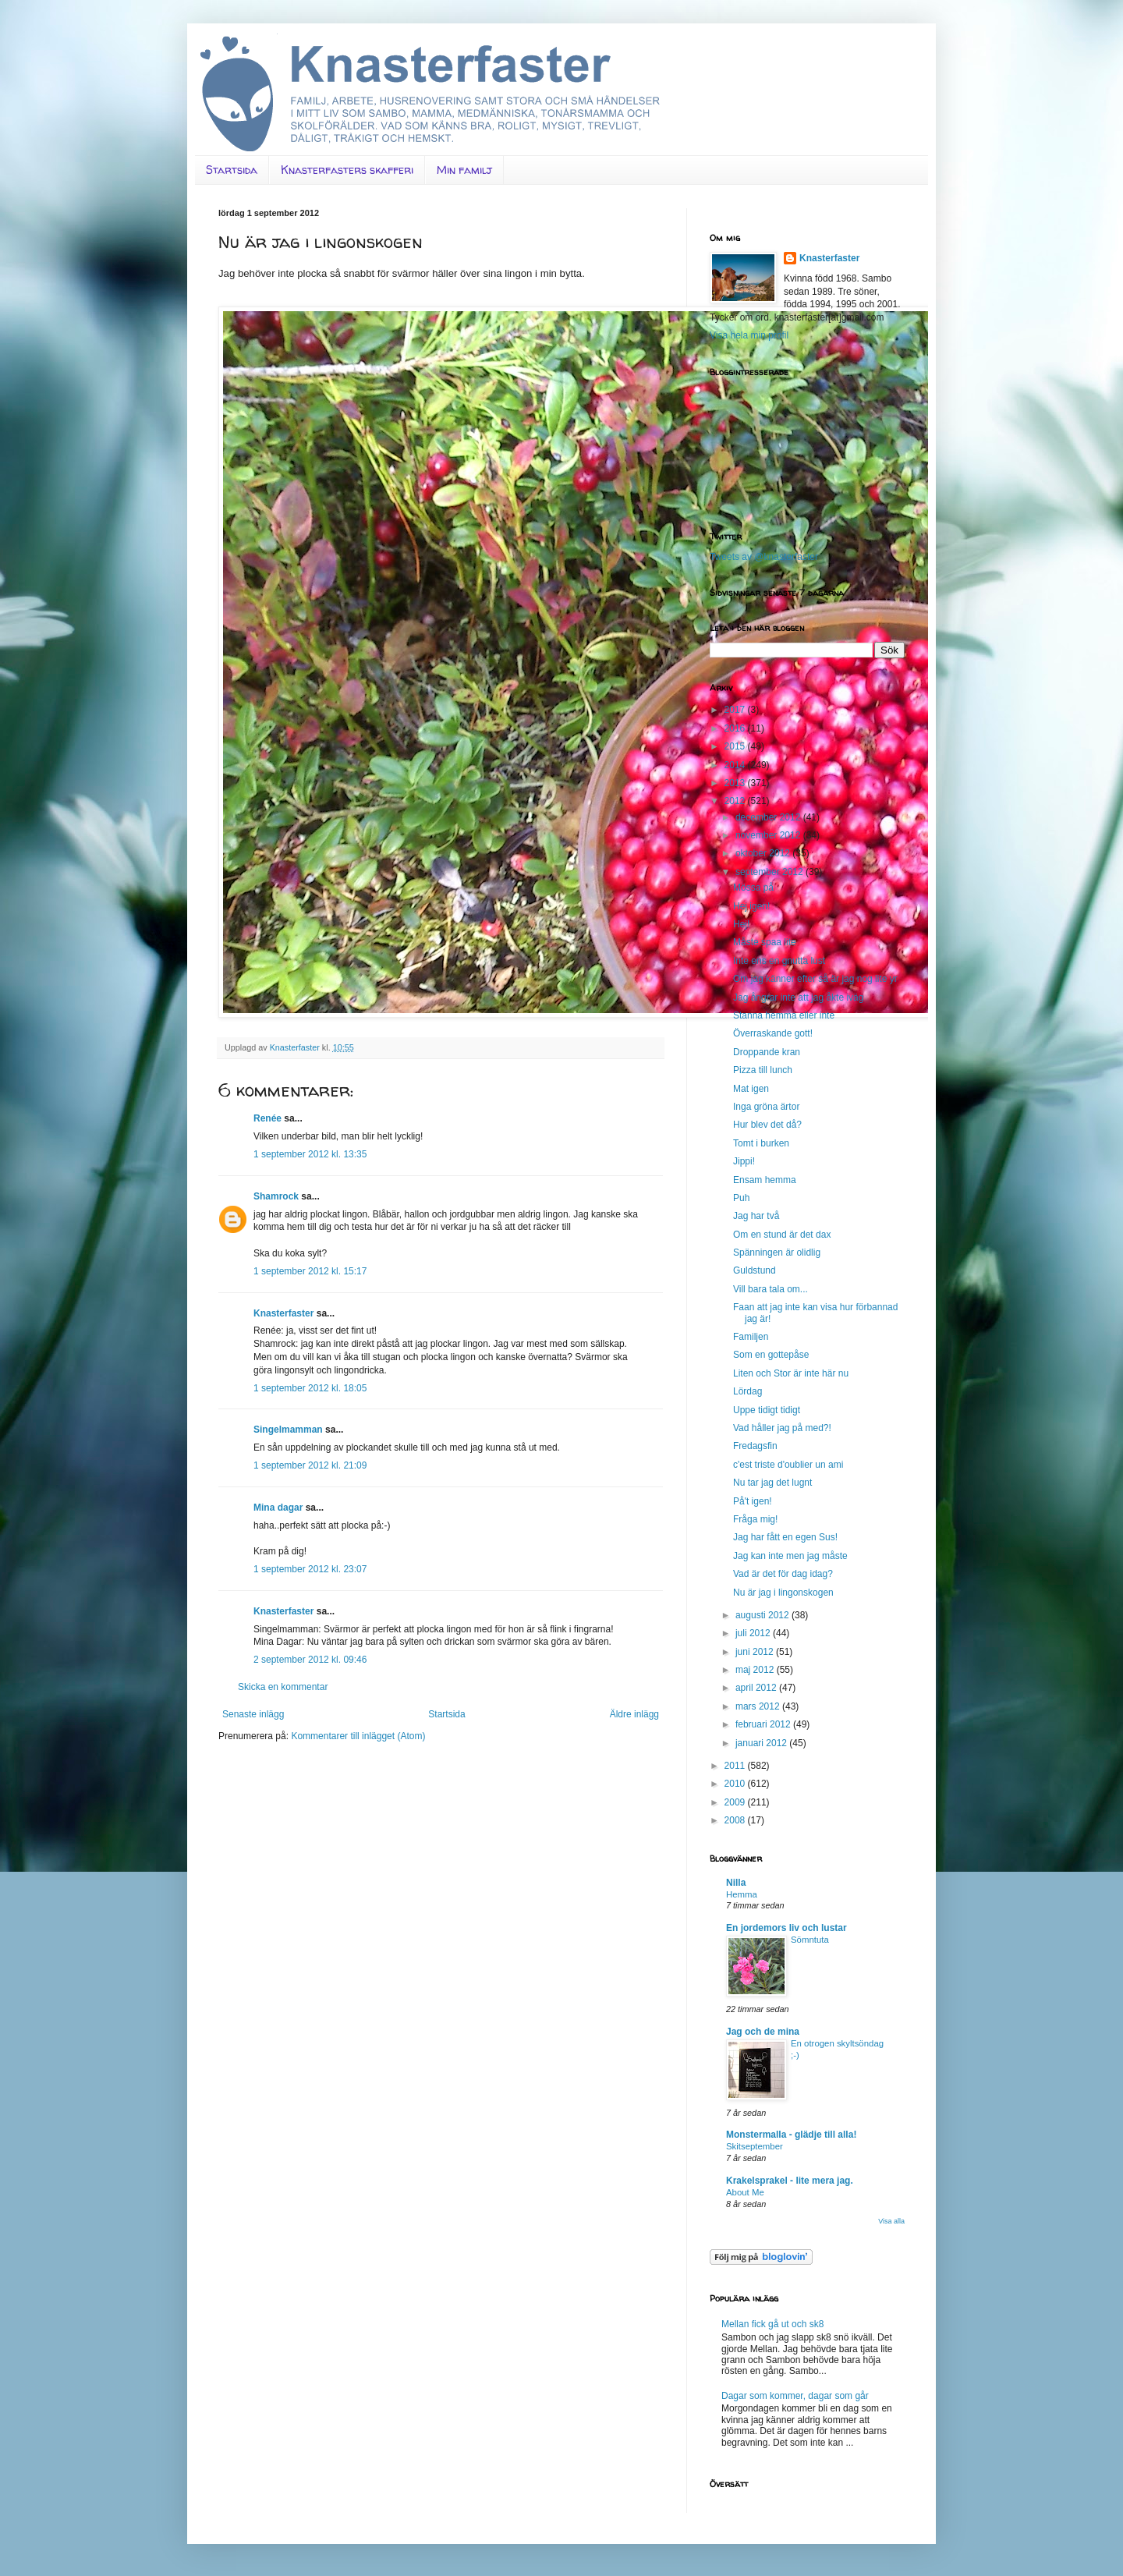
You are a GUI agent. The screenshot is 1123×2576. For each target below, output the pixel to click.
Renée (267, 1118)
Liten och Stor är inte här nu (790, 1373)
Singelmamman (288, 1429)
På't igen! (752, 1501)
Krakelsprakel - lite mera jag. (789, 2180)
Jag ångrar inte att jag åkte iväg (798, 997)
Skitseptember (754, 2146)
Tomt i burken (761, 1143)
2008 (736, 1820)
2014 (736, 765)
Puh (741, 1197)
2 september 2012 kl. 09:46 (310, 1659)
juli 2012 (754, 1633)
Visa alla (891, 2221)
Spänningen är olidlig (776, 1252)
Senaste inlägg (253, 1714)
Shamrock (276, 1196)
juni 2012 (755, 1651)
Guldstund (754, 1270)
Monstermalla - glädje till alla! (791, 2134)
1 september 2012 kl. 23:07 (310, 1569)
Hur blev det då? (767, 1124)
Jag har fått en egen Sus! (785, 1537)
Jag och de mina (762, 2031)
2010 (736, 1783)
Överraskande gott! (773, 1033)
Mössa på (753, 887)
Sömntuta (810, 1939)
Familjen (750, 1336)
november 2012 (769, 835)
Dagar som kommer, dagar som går (795, 2395)
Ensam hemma (764, 1180)
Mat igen (751, 1088)
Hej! (741, 924)
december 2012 (769, 817)
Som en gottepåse (771, 1354)
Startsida (231, 169)
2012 (736, 800)
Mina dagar (278, 1507)
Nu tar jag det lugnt (772, 1482)
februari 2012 (764, 1724)
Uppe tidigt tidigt (766, 1410)
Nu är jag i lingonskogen (783, 1592)
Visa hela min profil (749, 335)
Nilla (736, 1882)
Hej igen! (751, 906)
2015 (736, 746)
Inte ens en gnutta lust (779, 960)
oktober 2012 (763, 853)
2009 (736, 1802)
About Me (745, 2192)
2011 (736, 1765)
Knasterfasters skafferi (347, 169)
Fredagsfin (755, 1445)
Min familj (464, 169)
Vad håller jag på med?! (782, 1428)
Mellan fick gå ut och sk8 (772, 2324)
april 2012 (757, 1687)
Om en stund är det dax (782, 1234)
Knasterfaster (283, 1313)
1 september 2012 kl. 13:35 (310, 1154)
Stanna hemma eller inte (783, 1015)
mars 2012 (758, 1706)
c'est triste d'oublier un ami (788, 1464)
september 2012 (770, 871)
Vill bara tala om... (770, 1289)
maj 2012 (756, 1669)
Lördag (747, 1391)
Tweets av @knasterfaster (764, 556)
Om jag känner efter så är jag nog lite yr (815, 978)
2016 (736, 728)
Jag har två (756, 1215)
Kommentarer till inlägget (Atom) (358, 1736)
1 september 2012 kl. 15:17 (310, 1271)
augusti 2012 (763, 1615)
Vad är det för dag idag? (783, 1573)
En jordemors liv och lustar (786, 1927)
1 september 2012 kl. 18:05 (310, 1388)
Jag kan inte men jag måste (790, 1555)
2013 (736, 783)
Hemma (741, 1894)
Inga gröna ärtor (766, 1106)
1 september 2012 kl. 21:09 (310, 1465)
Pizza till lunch (762, 1070)
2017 (736, 709)
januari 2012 (762, 1743)
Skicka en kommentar (283, 1686)
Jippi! (744, 1161)
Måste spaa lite (764, 942)
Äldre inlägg (634, 1714)
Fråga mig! (755, 1519)
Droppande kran (766, 1052)
